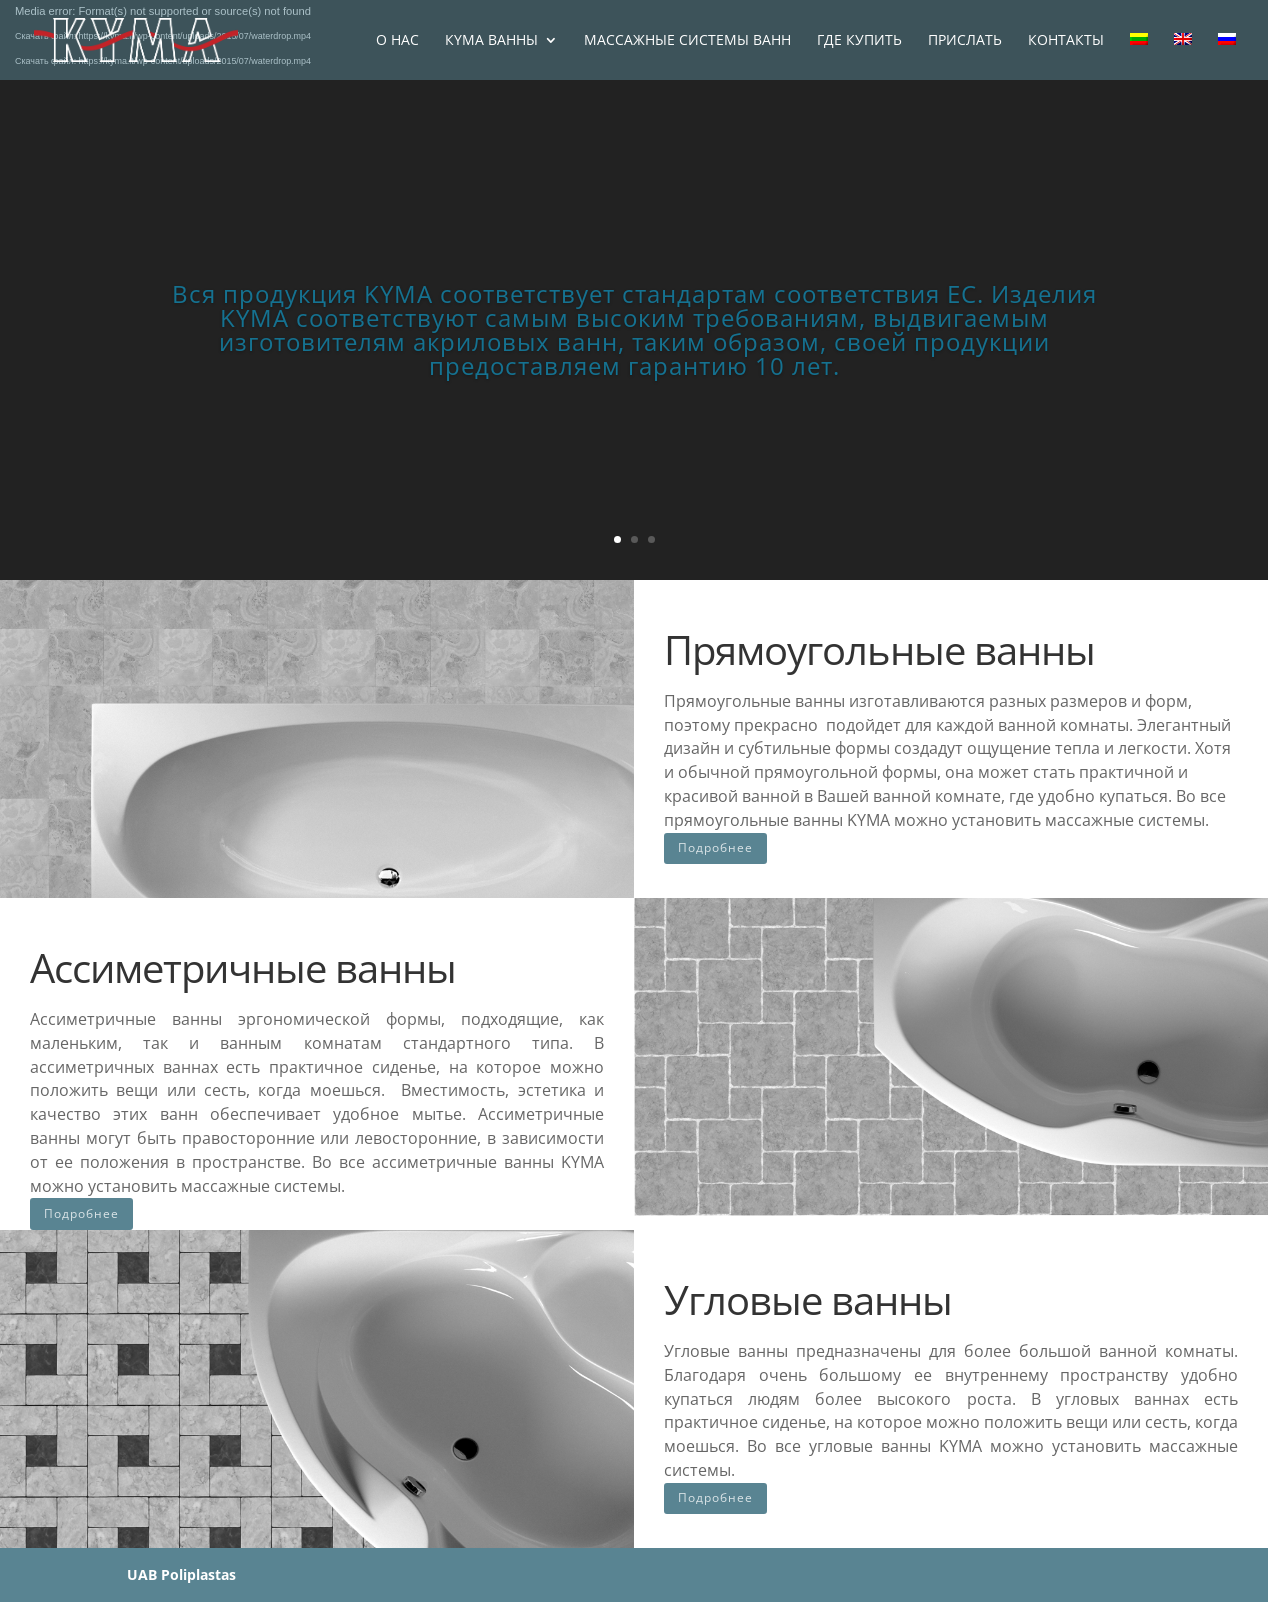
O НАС (397, 41)
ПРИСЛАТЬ (965, 41)
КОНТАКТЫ (1066, 41)
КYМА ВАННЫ (491, 41)
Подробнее (715, 847)
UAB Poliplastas (181, 1574)
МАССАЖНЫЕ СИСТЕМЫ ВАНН (687, 41)
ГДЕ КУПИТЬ (859, 41)
